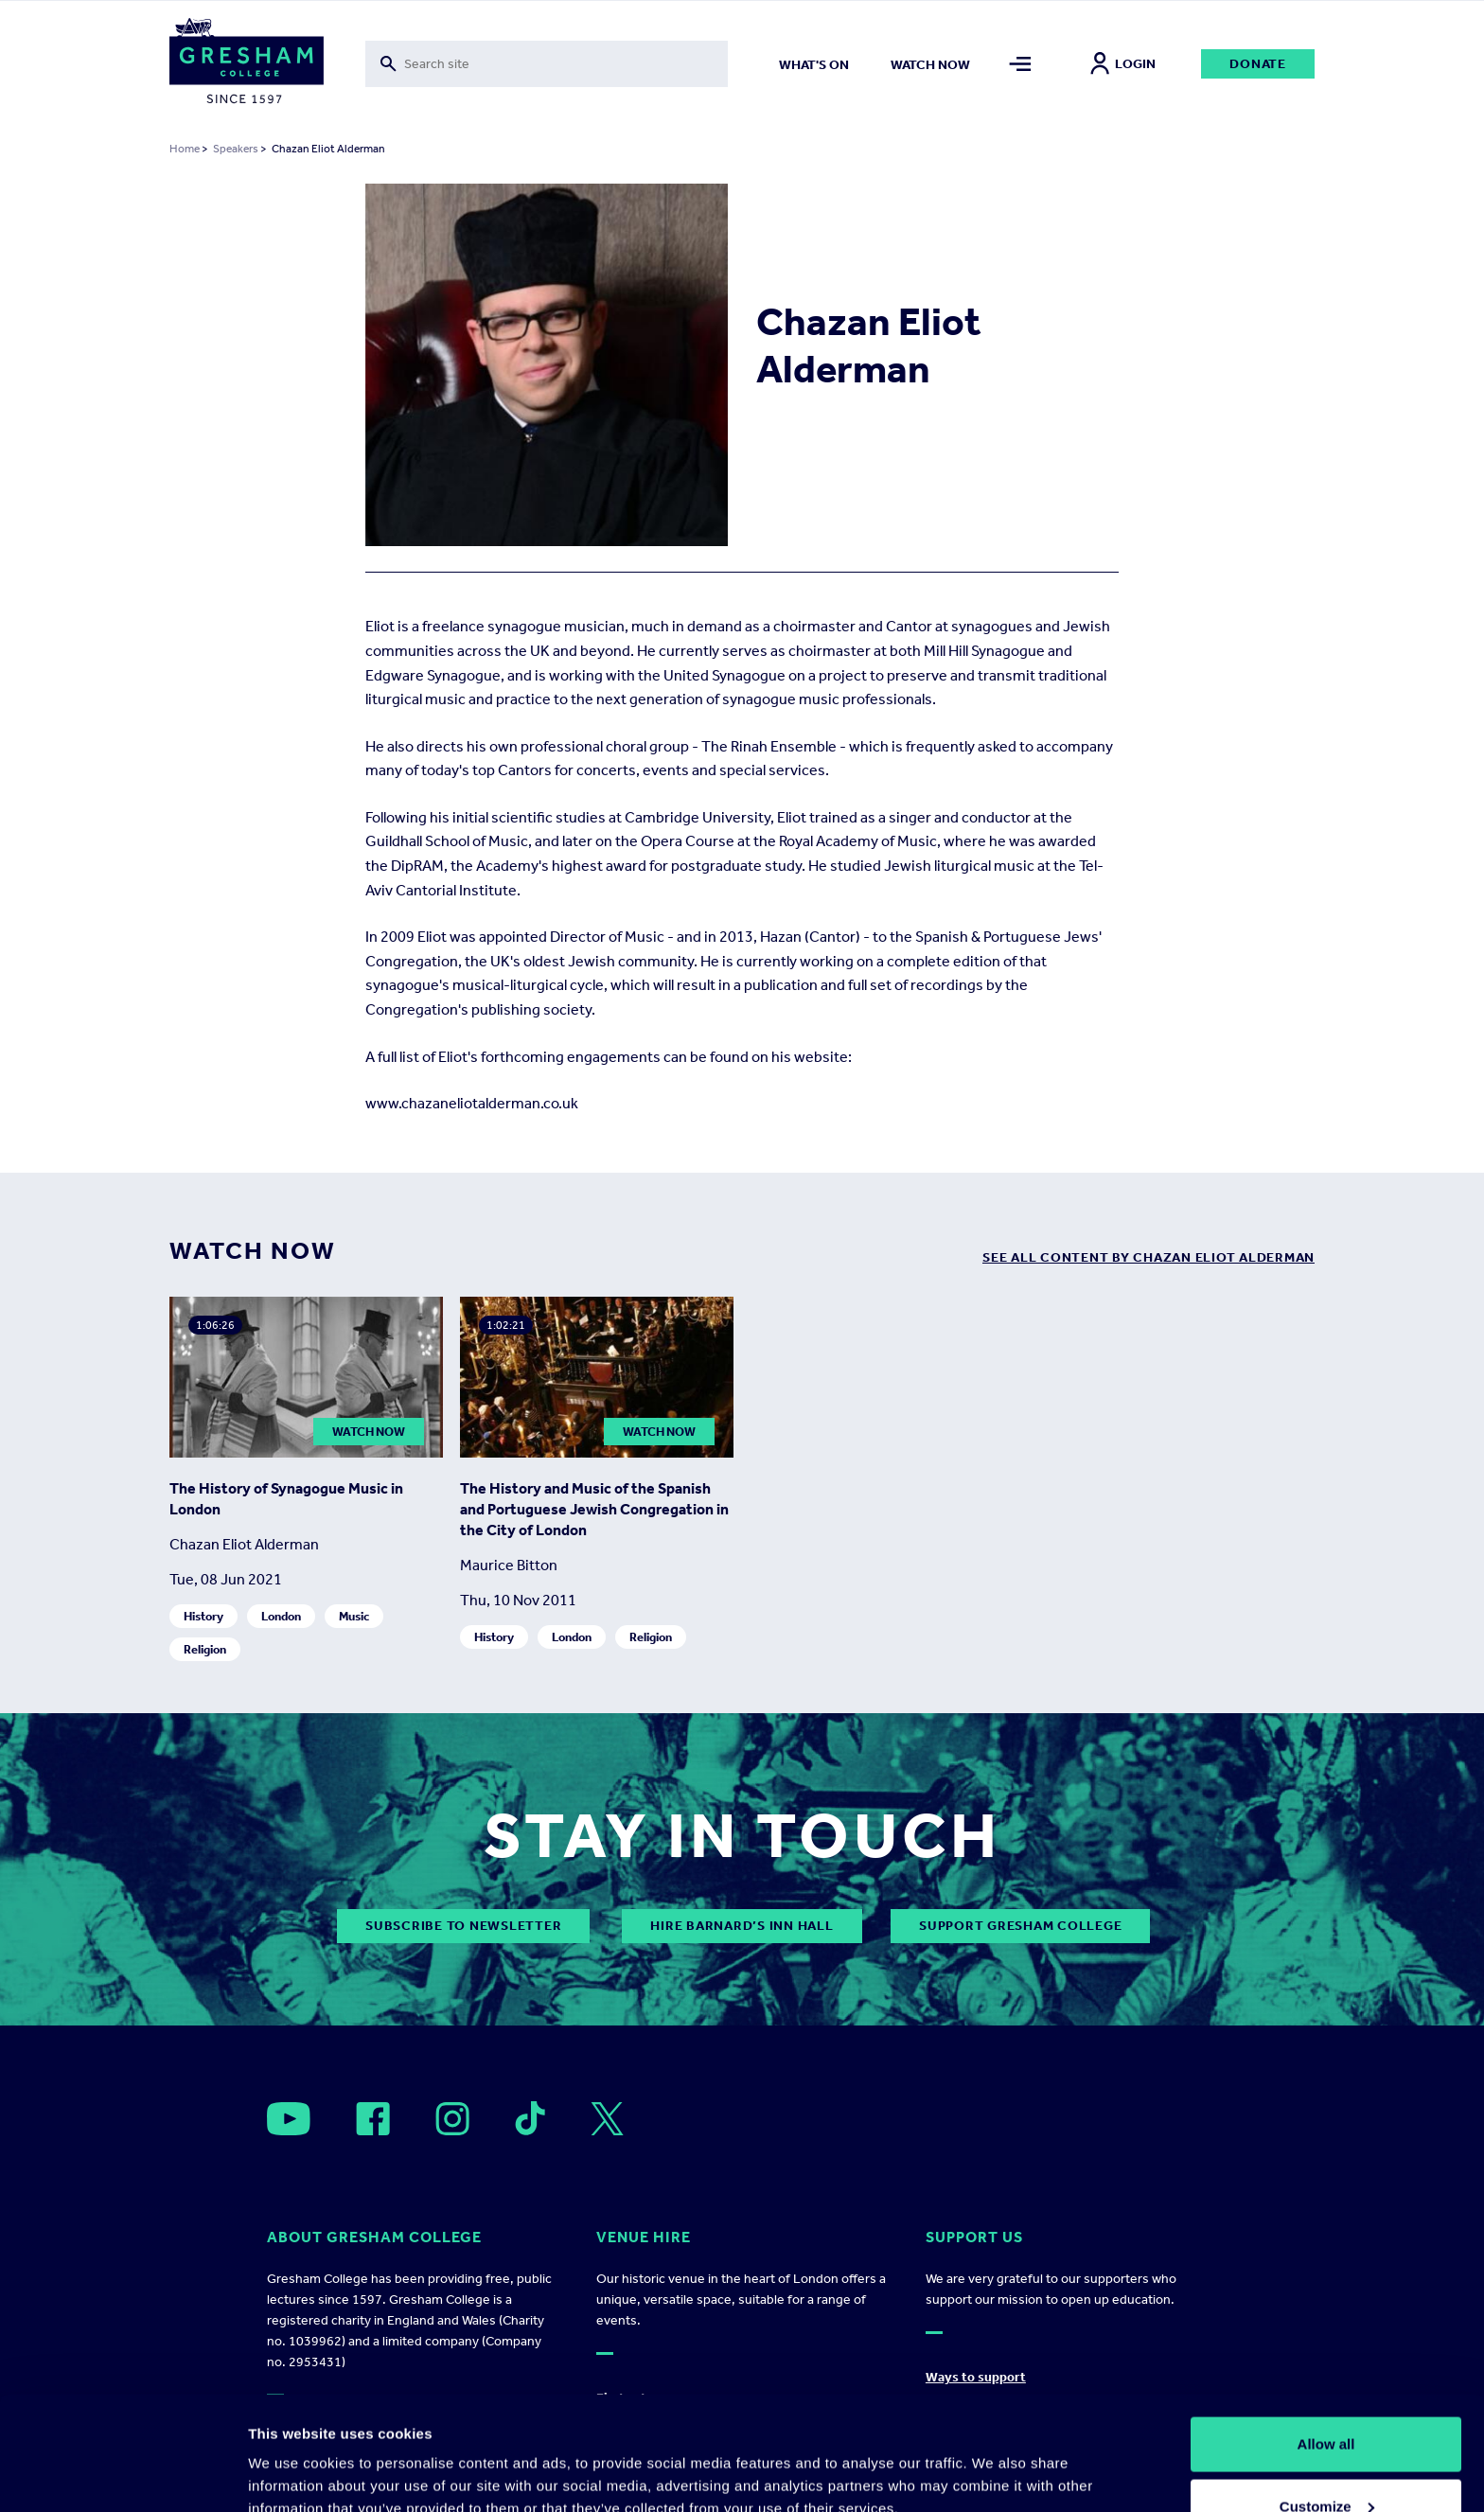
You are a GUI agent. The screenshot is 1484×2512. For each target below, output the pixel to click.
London (281, 1616)
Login (1123, 64)
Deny (1326, 2461)
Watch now (930, 65)
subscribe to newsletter (463, 1926)
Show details (292, 2454)
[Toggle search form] (546, 64)
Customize (1327, 2400)
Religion (205, 1649)
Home (184, 148)
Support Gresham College (1020, 1926)
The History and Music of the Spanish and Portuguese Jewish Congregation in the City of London (594, 1509)
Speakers (235, 148)
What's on (814, 65)
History (203, 1616)
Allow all (1326, 2337)
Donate (1257, 64)
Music (354, 1616)
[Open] (288, 2118)
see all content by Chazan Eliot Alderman (1148, 1257)
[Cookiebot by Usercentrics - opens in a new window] (122, 2475)
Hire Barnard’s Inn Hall (741, 1926)
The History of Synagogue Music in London (286, 1498)
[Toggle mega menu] (1021, 64)
